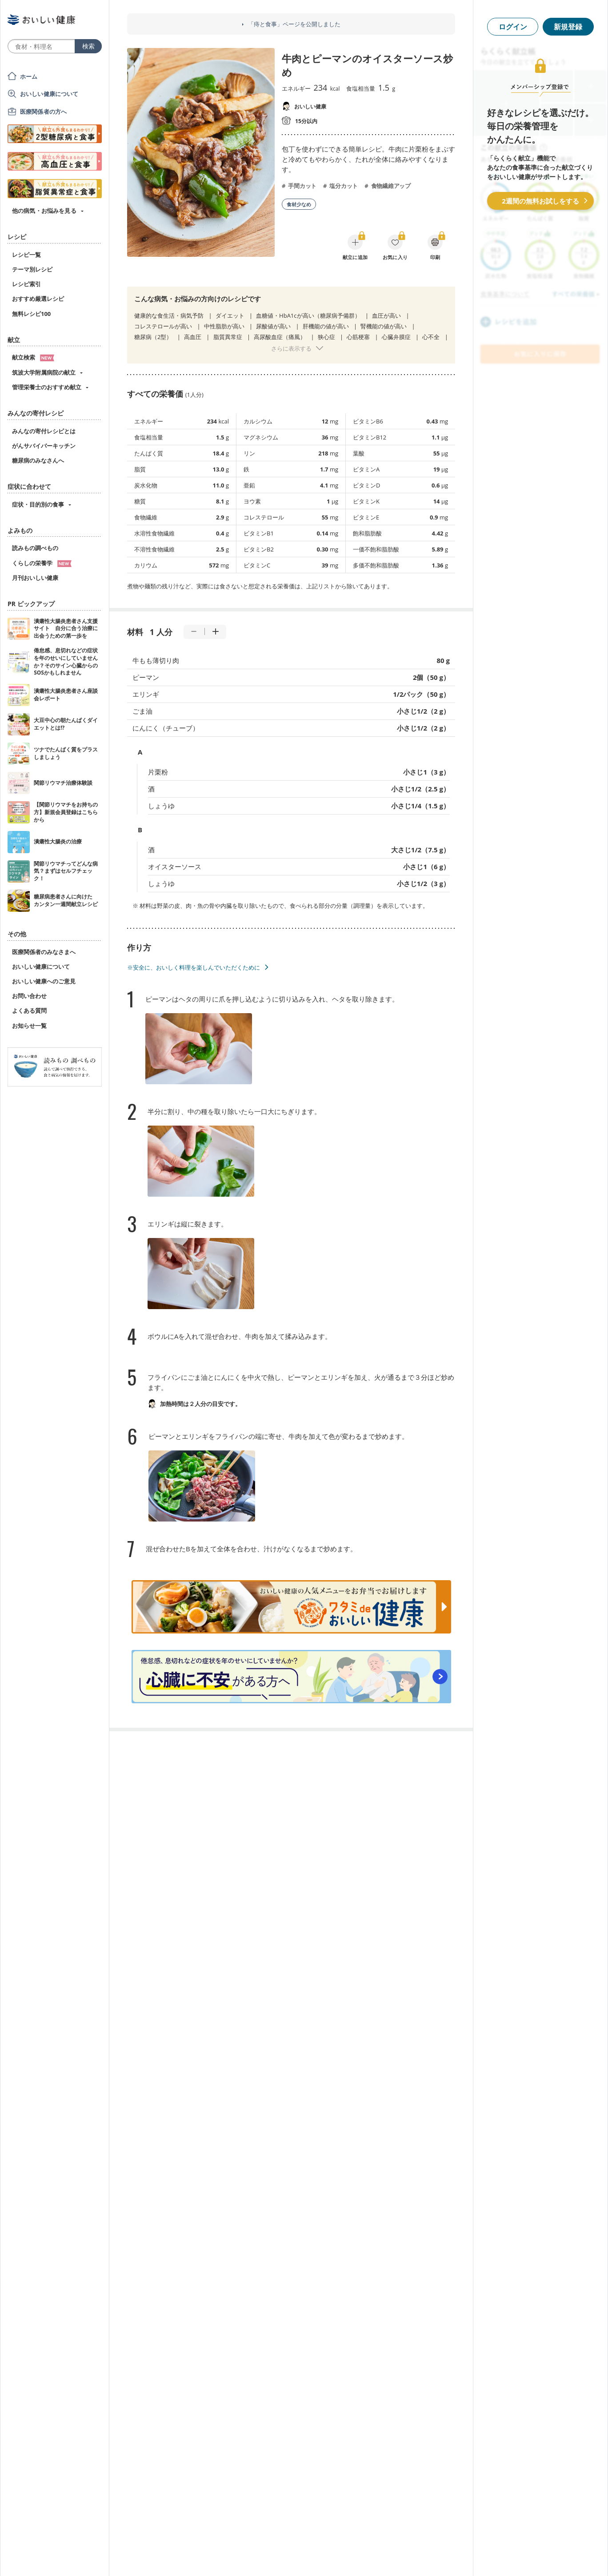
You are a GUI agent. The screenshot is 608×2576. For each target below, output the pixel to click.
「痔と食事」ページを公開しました (294, 24)
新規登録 (568, 27)
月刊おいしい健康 (35, 578)
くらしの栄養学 (42, 563)
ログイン (513, 27)
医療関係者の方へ (43, 112)
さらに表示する (291, 348)
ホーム (28, 76)
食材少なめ (299, 204)
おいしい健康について (49, 94)
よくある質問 (29, 1010)
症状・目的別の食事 (38, 504)
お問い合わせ (29, 996)
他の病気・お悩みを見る (44, 211)
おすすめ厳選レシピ (38, 299)
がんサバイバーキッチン (44, 446)
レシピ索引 (26, 284)
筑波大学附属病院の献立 (44, 372)
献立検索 (33, 357)
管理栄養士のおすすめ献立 (46, 387)
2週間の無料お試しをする (540, 200)
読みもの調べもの (35, 548)
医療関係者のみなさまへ (44, 952)
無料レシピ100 (31, 314)
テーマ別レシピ (32, 269)
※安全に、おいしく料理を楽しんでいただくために (193, 967)
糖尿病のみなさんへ (38, 460)
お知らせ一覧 (29, 1026)
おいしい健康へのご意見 (44, 981)
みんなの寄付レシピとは (44, 431)
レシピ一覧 (26, 255)
